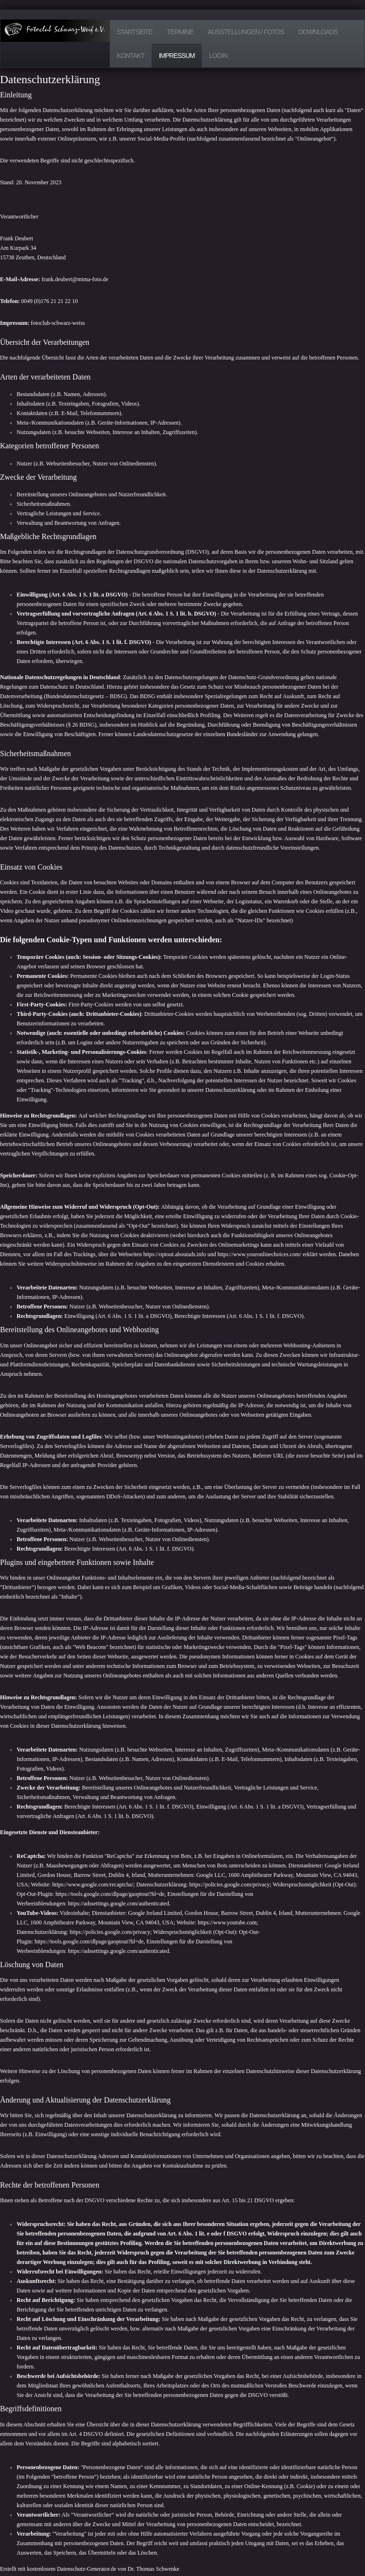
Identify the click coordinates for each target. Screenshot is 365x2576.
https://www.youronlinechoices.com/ (259, 1254)
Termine (180, 32)
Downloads (318, 32)
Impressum (177, 55)
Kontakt (130, 55)
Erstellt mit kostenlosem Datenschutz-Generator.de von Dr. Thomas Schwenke (89, 2569)
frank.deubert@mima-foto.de (74, 279)
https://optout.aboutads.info (174, 1254)
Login (218, 55)
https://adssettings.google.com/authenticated (118, 1903)
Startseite (135, 32)
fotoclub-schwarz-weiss (58, 323)
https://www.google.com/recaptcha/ (93, 1884)
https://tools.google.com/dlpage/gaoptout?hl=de (110, 1894)
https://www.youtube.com (227, 1922)
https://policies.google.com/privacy (229, 1884)
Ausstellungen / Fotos (246, 32)
